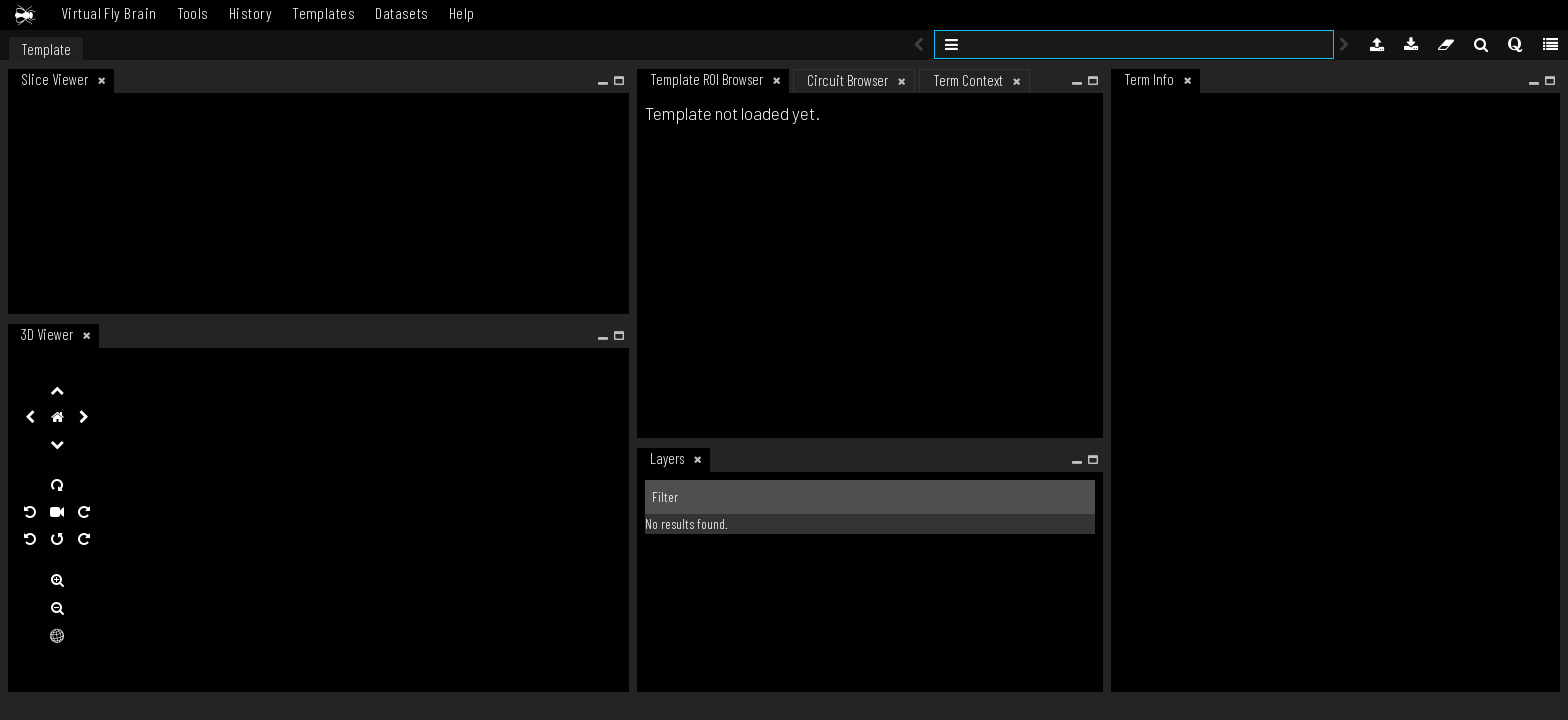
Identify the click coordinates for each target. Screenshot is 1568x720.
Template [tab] (46, 49)
